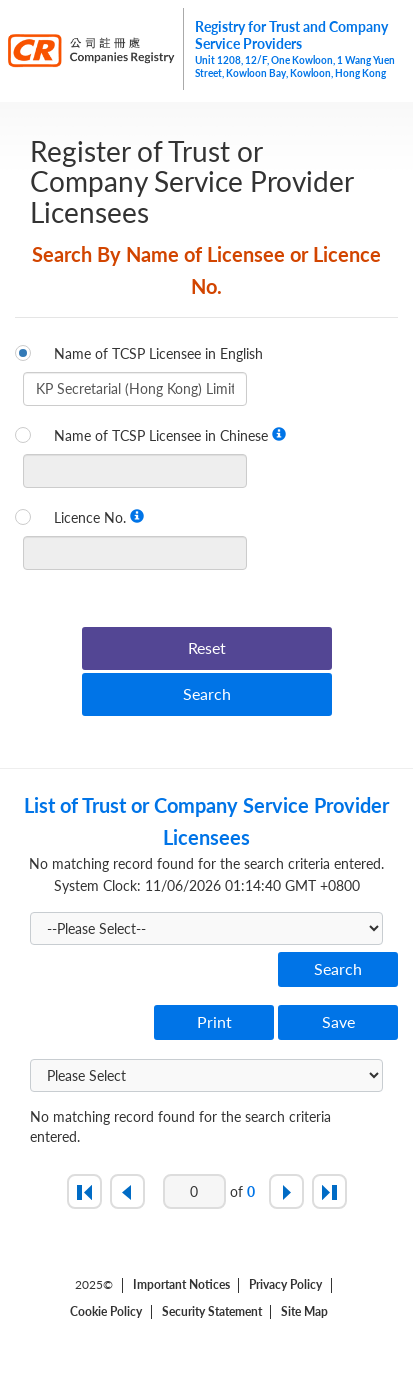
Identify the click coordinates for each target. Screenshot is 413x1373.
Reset (207, 647)
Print (214, 1021)
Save (338, 1021)
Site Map (304, 1312)
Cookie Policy (106, 1312)
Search (207, 693)
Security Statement (212, 1312)
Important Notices (181, 1285)
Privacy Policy (285, 1285)
